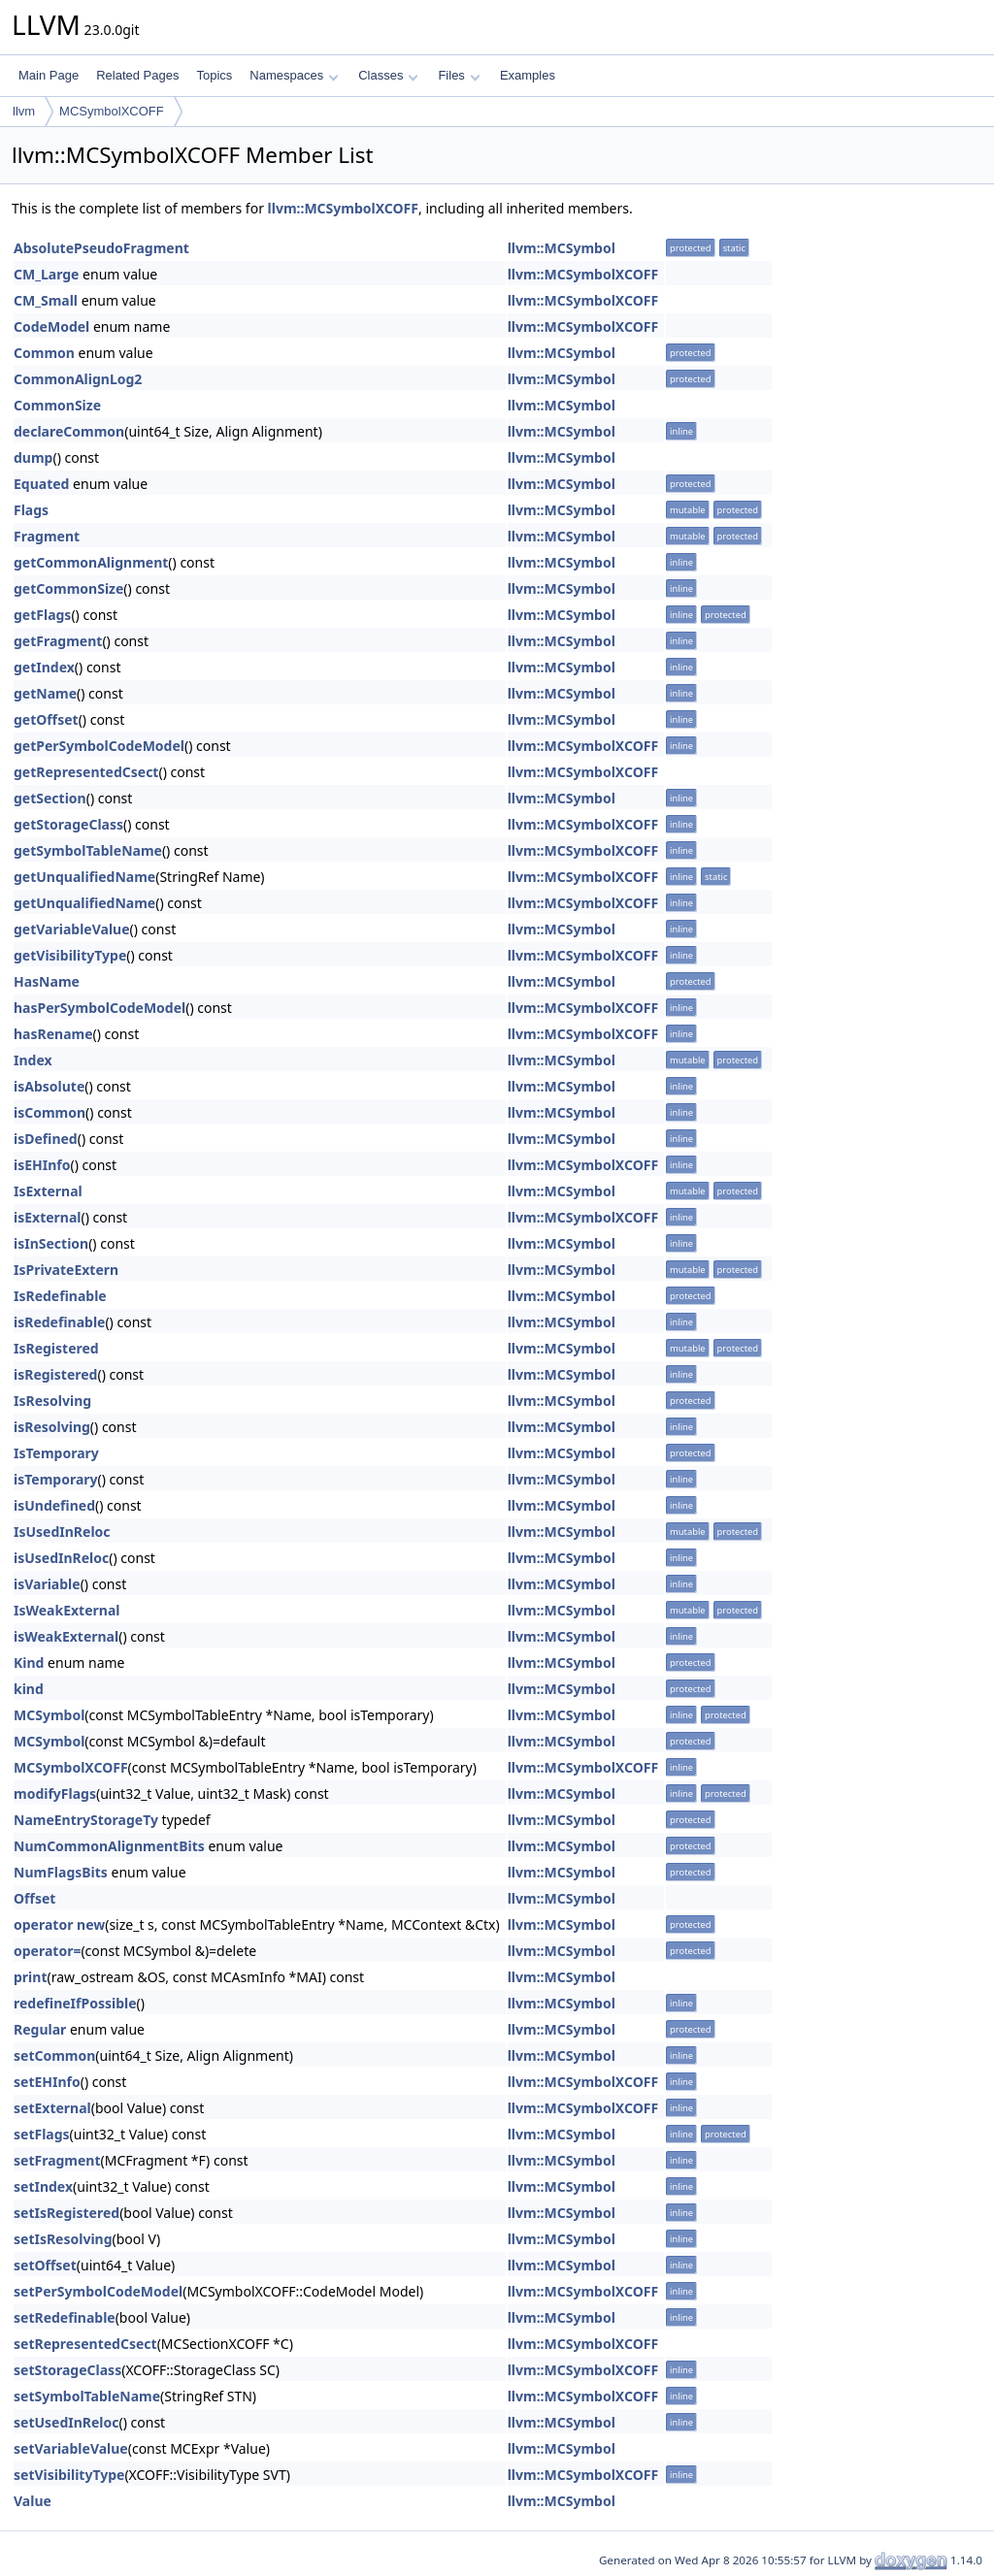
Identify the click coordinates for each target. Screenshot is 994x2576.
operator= (47, 1950)
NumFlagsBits (61, 1872)
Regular (40, 2029)
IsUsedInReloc (62, 1531)
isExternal (48, 1217)
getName (45, 693)
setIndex (43, 2186)
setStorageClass (67, 2370)
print (30, 1977)
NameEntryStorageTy (86, 1819)
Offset (34, 1898)
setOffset (45, 2265)
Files (459, 75)
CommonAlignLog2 (78, 379)
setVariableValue (71, 2448)
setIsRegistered (66, 2212)
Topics (214, 75)
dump (33, 457)
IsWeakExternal (66, 1610)
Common (44, 352)
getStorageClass (68, 824)
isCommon (49, 1112)
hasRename (53, 1034)
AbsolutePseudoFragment (101, 248)
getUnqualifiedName (84, 876)
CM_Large (46, 274)
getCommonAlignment (91, 562)
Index (33, 1060)
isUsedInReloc (61, 1558)
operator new (59, 1924)
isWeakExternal (66, 1636)
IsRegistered (56, 1348)
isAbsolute (49, 1086)
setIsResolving (63, 2239)
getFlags (42, 614)
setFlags (42, 2134)
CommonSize (57, 405)
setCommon (54, 2055)
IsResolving (52, 1400)
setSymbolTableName (87, 2396)
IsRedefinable (60, 1296)
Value (32, 2501)
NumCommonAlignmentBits (109, 1846)
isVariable (47, 1584)
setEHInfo (47, 2081)
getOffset (46, 719)
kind (29, 1688)
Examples (527, 75)
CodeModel (51, 326)
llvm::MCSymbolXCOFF (343, 208)
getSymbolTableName (88, 850)
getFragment (58, 641)
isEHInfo (42, 1165)
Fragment (47, 536)
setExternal (52, 2108)
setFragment (57, 2160)
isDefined (46, 1138)
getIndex (44, 667)
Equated (41, 483)
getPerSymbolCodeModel (99, 745)
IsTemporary (56, 1453)
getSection (50, 798)
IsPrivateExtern (66, 1269)
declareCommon (69, 431)
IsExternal (48, 1191)
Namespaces (293, 75)
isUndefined (54, 1505)
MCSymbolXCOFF (111, 111)
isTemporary (56, 1479)
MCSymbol (49, 1715)
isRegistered (55, 1374)
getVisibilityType (70, 955)
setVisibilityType (69, 2474)
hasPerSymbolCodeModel (99, 1007)
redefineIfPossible (75, 2003)
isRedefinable (59, 1322)
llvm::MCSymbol (561, 248)
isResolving (52, 1427)
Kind (29, 1662)
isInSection (51, 1243)
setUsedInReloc (66, 2422)
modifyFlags (55, 1793)
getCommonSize (68, 588)
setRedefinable (65, 2317)
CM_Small (46, 300)
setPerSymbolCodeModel (98, 2291)
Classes (388, 75)
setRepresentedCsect (85, 2343)
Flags (31, 510)
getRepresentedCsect (86, 772)
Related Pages (137, 75)
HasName (47, 981)
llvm (24, 111)
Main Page (48, 75)
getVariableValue (72, 929)
